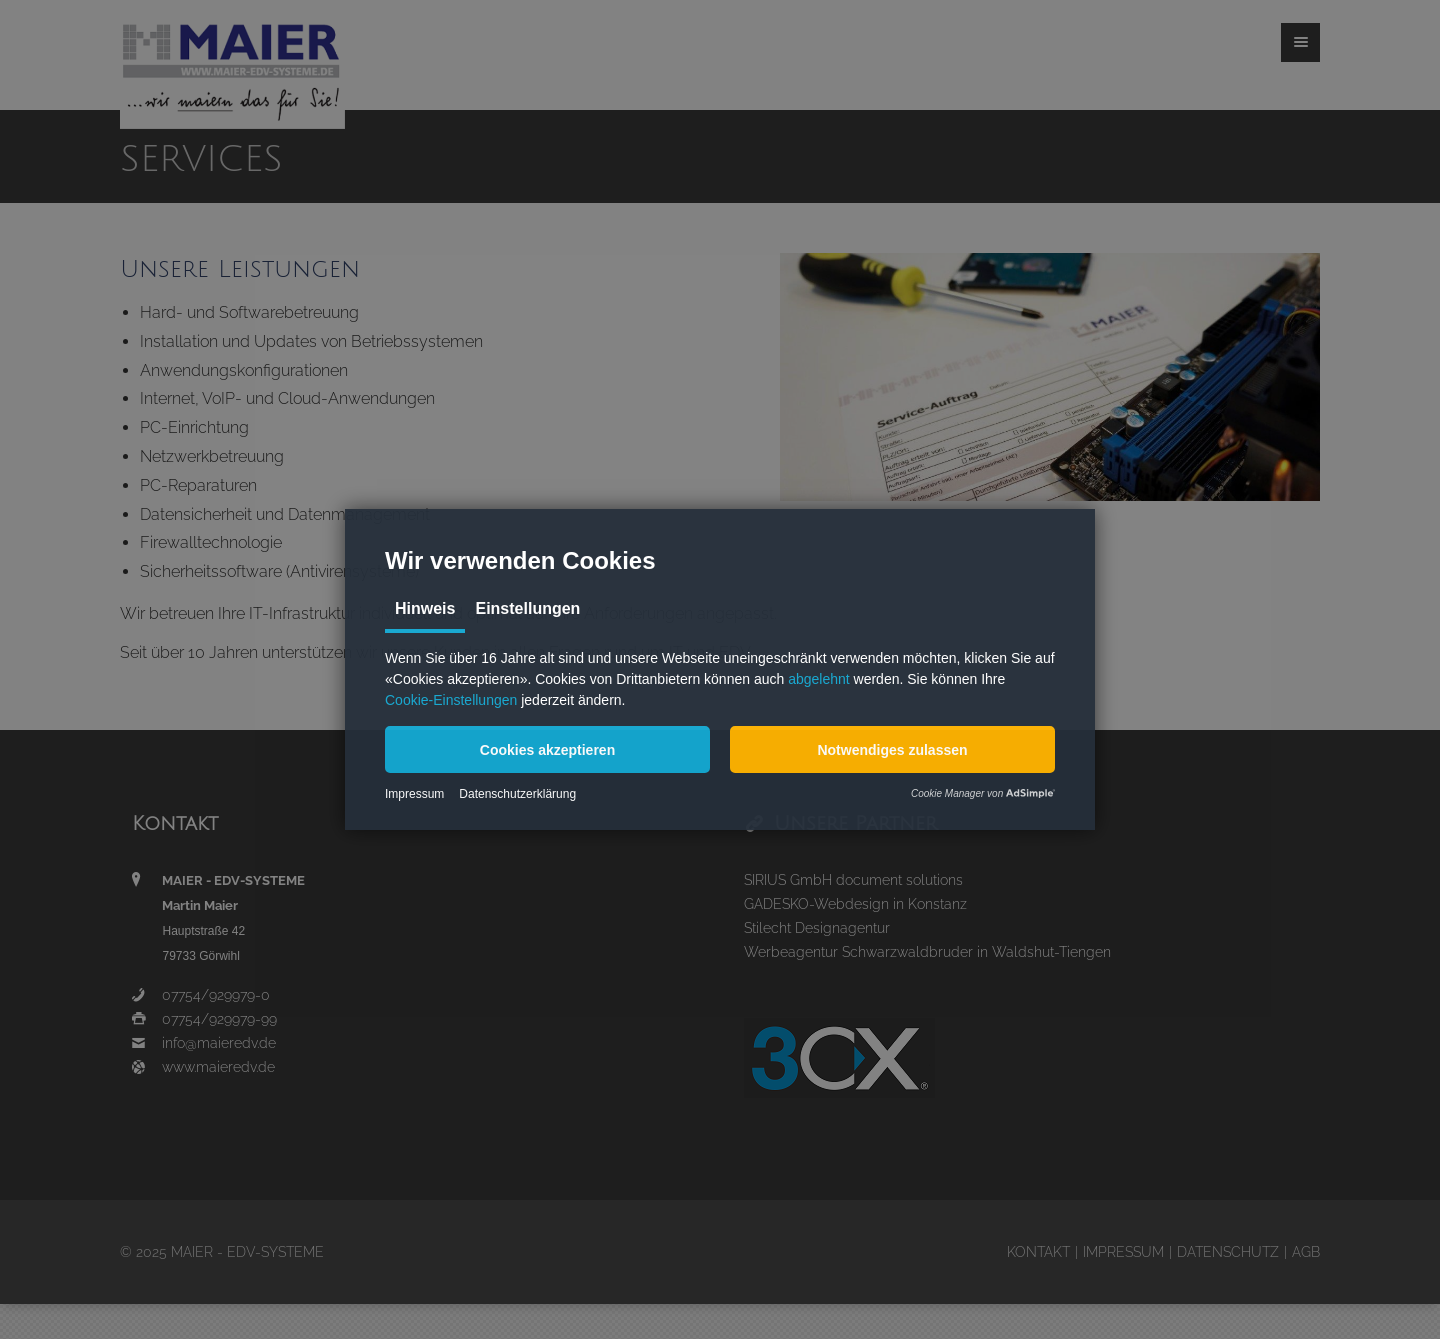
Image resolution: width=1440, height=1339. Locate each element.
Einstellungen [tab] (527, 608)
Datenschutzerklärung (517, 794)
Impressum (414, 794)
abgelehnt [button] (819, 679)
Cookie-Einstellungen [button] (451, 700)
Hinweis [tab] (425, 608)
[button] (547, 749)
